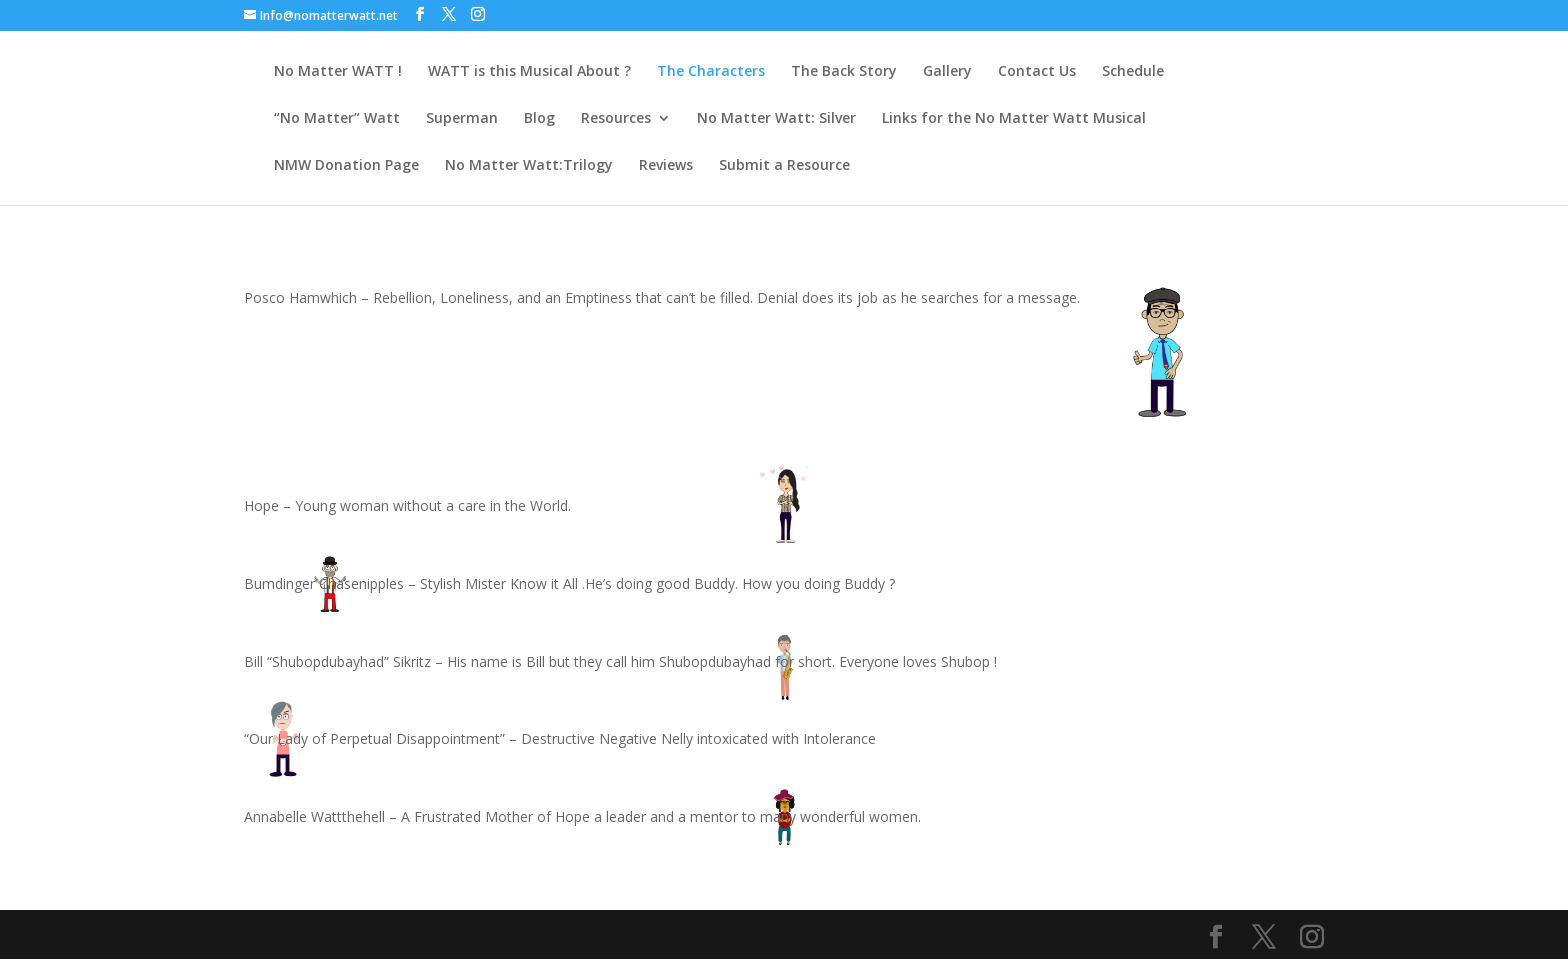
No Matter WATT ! (338, 72)
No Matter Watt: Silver (776, 119)
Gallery (947, 72)
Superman (462, 119)
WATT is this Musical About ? (529, 72)
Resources (616, 119)
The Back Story (844, 72)
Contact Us (1037, 72)
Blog (539, 119)
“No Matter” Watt (337, 119)
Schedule (1133, 72)
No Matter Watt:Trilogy (529, 166)
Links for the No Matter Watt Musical (1014, 119)
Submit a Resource (784, 166)
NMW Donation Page (346, 166)
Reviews (666, 166)
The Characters (711, 72)
